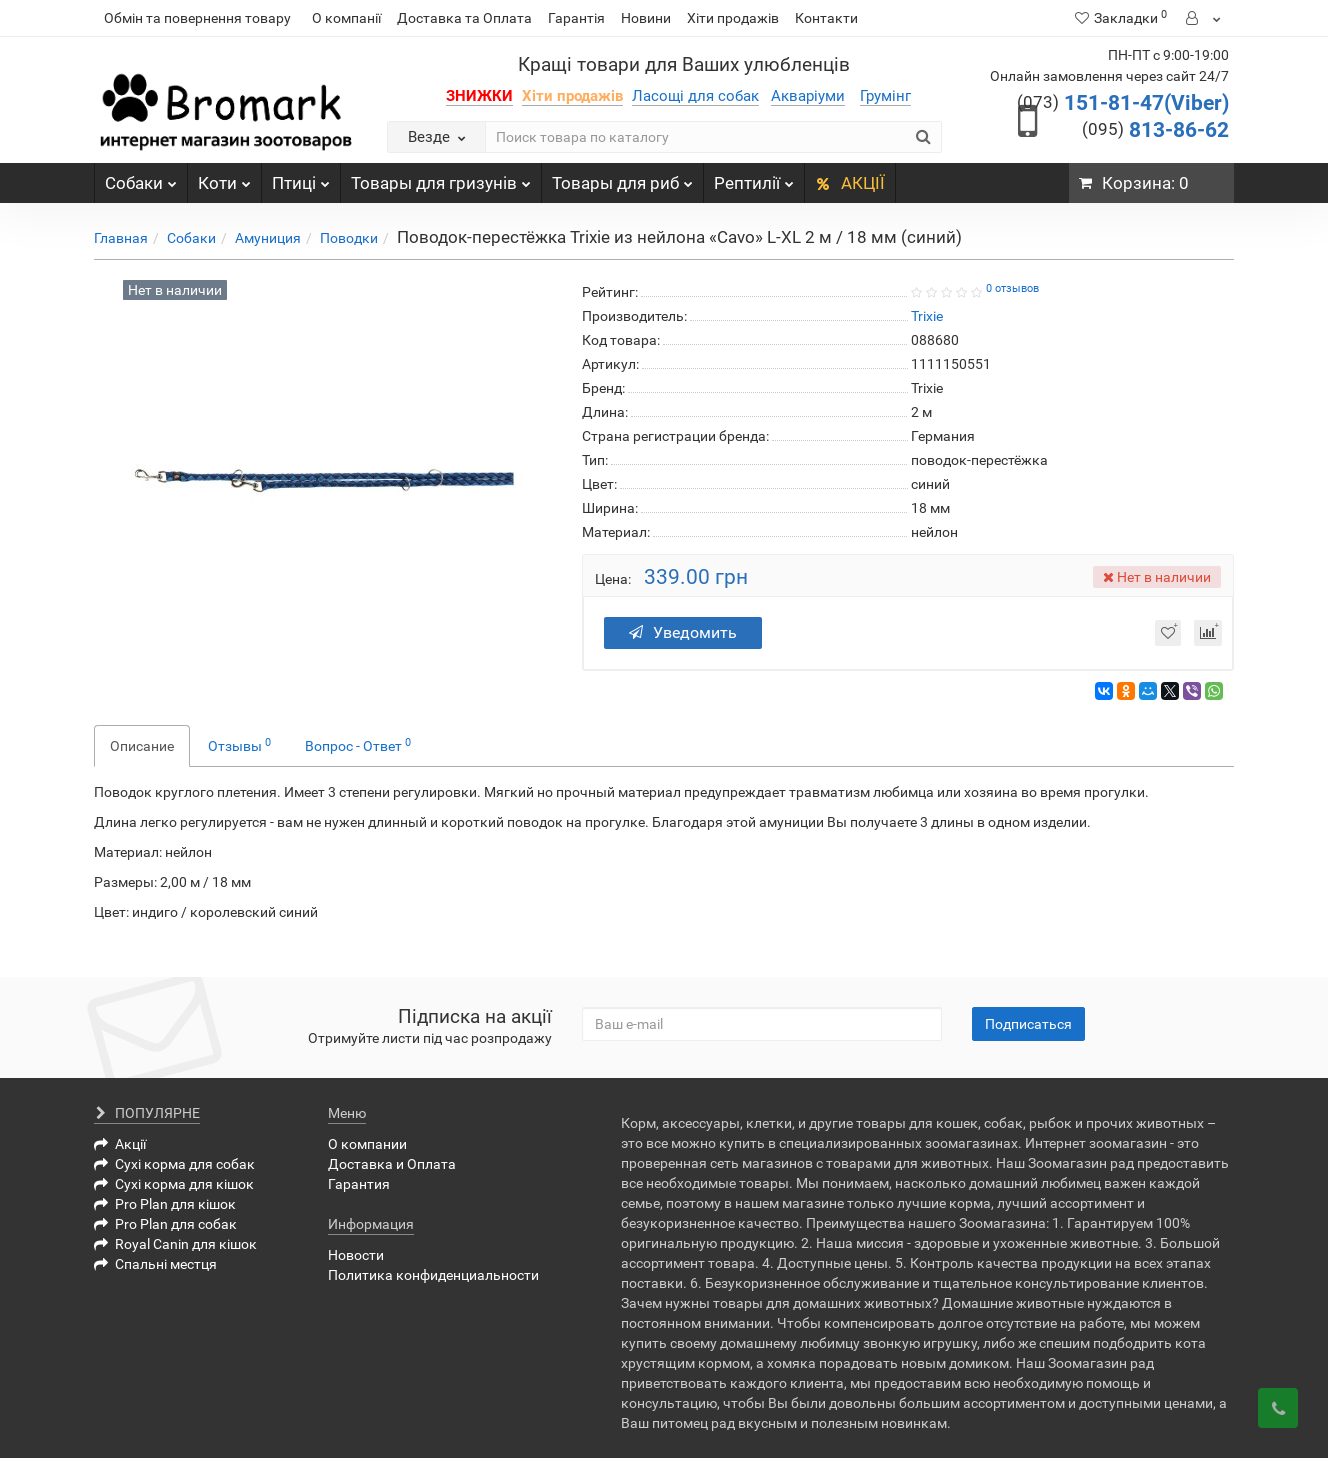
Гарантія (576, 18)
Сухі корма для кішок (174, 1184)
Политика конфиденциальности (433, 1275)
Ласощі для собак (695, 96)
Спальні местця (155, 1264)
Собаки (141, 178)
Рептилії (754, 178)
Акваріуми (808, 96)
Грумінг (885, 96)
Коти (224, 178)
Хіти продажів (733, 18)
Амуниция (268, 238)
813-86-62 (1155, 130)
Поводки (349, 238)
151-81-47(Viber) (1123, 103)
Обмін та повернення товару (197, 18)
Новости (356, 1255)
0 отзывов (1012, 288)
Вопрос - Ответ (358, 745)
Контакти (826, 18)
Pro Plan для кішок (165, 1204)
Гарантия (359, 1184)
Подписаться (1028, 1024)
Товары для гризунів (441, 178)
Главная (121, 238)
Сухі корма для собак (174, 1164)
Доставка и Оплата (392, 1164)
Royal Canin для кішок (175, 1244)
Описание (142, 746)
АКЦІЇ (850, 183)
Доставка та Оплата (464, 18)
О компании (367, 1144)
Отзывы (239, 745)
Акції (120, 1144)
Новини (646, 18)
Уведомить (683, 632)
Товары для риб (622, 178)
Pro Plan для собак (165, 1224)
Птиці (301, 178)
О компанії (346, 18)
